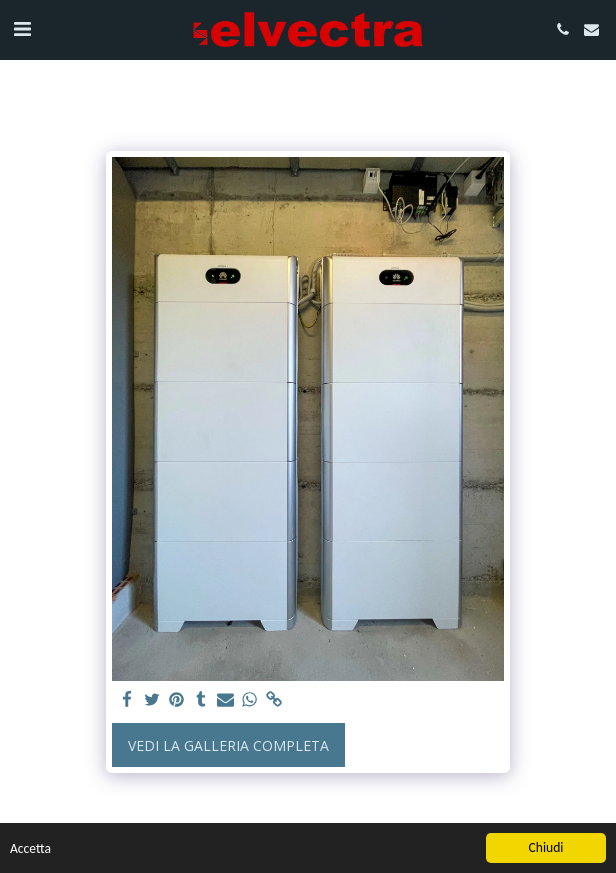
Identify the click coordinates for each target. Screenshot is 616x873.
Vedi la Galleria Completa (228, 745)
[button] (22, 28)
